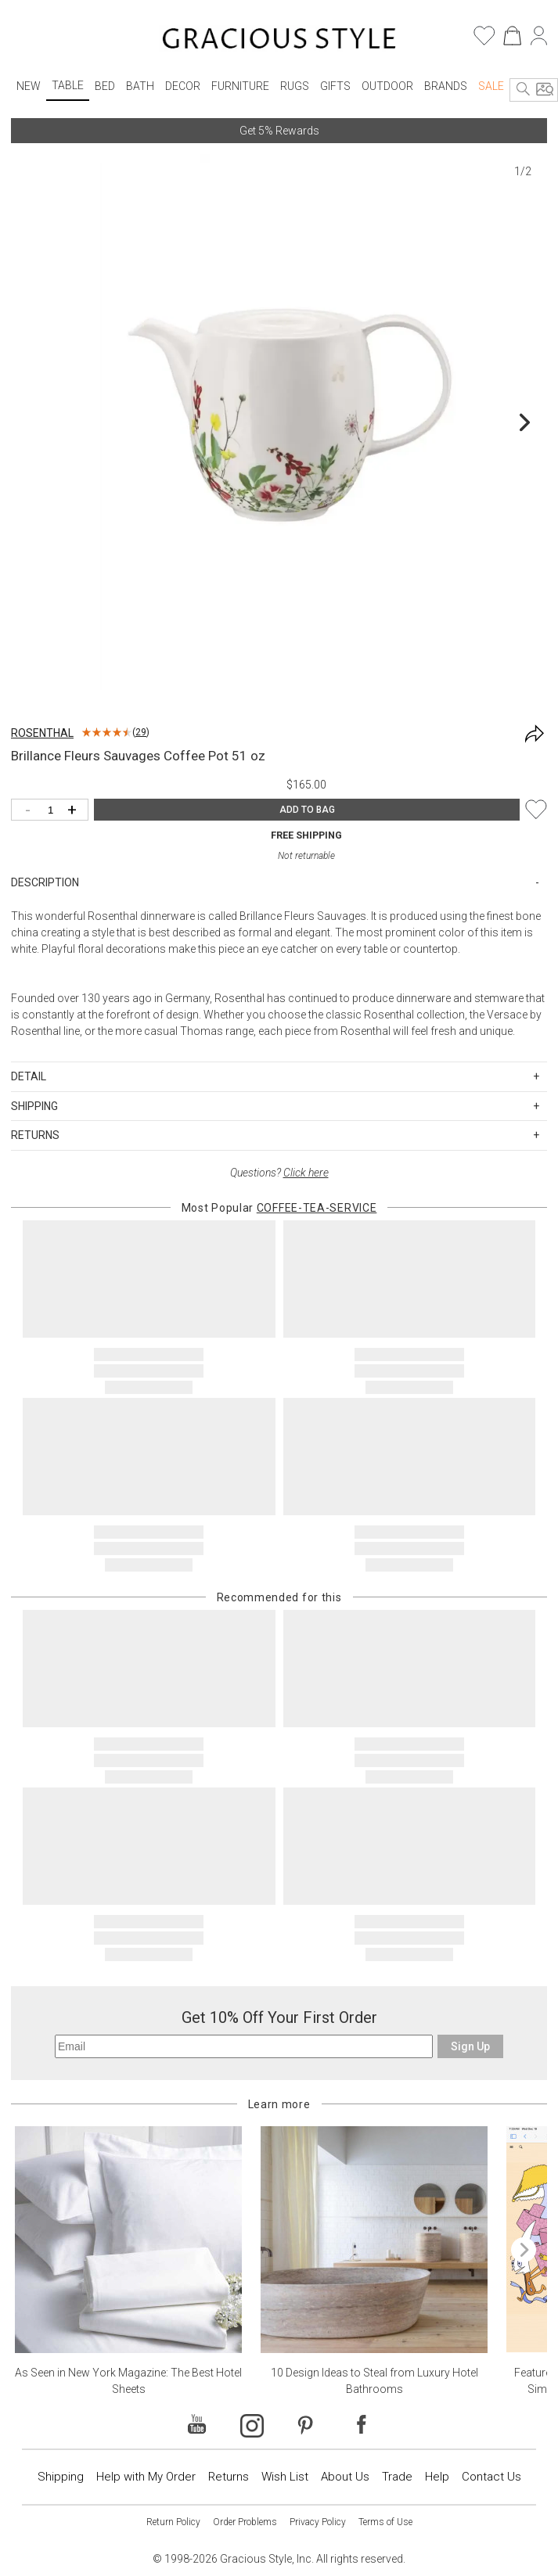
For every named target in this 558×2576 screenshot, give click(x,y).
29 (140, 732)
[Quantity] (53, 810)
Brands (445, 86)
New (28, 86)
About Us (345, 2477)
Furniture (240, 86)
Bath (140, 86)
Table (68, 85)
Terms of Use (385, 2522)
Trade (397, 2477)
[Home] (279, 40)
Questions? (279, 1172)
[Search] (523, 90)
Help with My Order (146, 2477)
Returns (228, 2477)
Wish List (284, 2477)
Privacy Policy (318, 2522)
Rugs (294, 86)
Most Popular (279, 1208)
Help (437, 2477)
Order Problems (245, 2522)
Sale (491, 86)
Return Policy (173, 2522)
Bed (105, 86)
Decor (182, 86)
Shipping (61, 2477)
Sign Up (470, 2046)
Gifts (335, 86)
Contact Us (491, 2477)
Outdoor (387, 86)
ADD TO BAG (307, 809)
